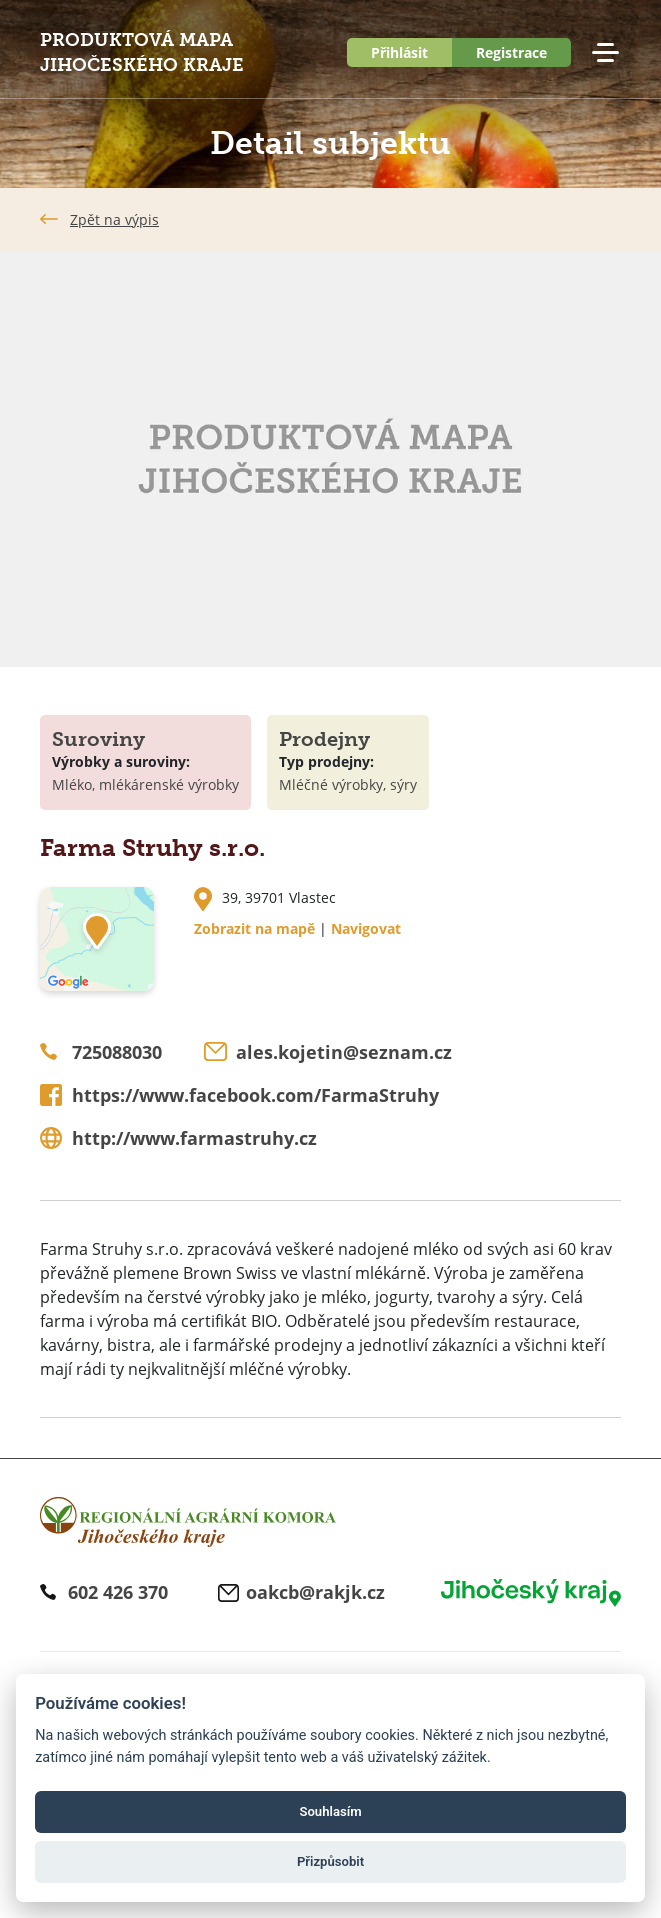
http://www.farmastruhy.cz (194, 1138)
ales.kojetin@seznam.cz (344, 1052)
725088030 (117, 1052)
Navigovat (366, 928)
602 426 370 (118, 1592)
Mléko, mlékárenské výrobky (145, 784)
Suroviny (98, 739)
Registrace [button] (511, 52)
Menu (605, 53)
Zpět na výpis (114, 219)
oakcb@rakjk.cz (315, 1592)
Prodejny (324, 739)
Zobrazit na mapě (254, 928)
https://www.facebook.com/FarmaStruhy (255, 1095)
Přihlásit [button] (399, 52)
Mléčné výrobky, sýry (348, 784)
